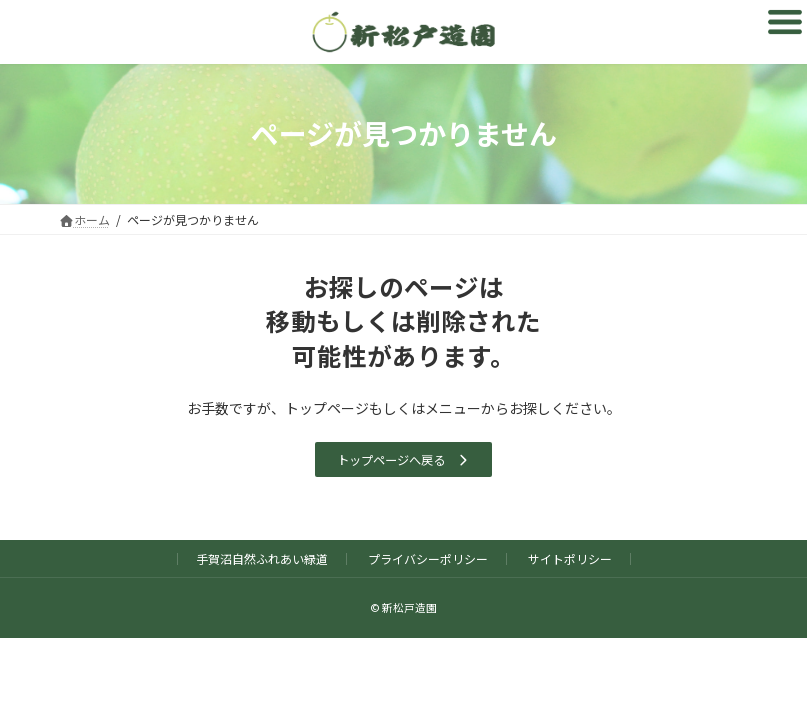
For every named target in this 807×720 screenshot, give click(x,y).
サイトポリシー (570, 558)
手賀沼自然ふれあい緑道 (262, 558)
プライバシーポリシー (428, 558)
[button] (403, 459)
